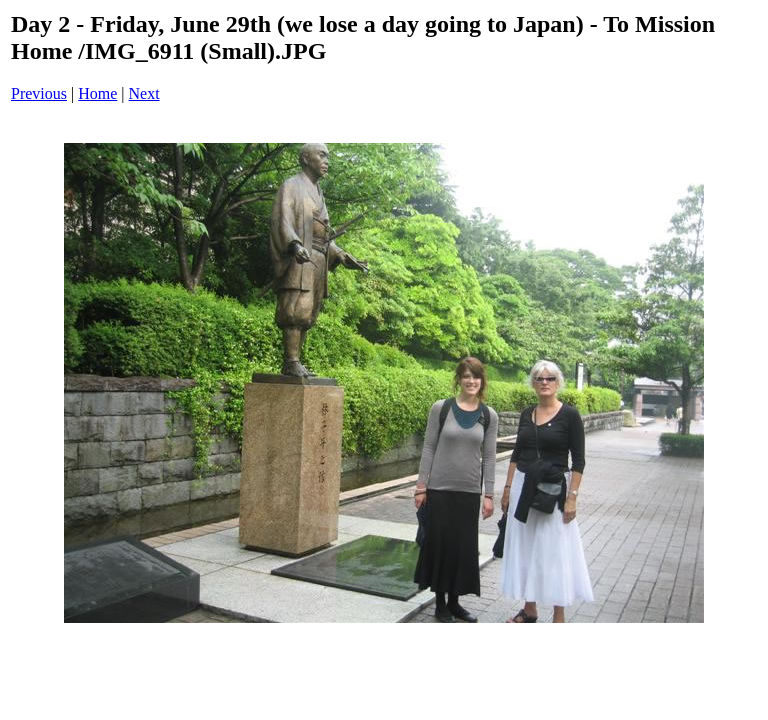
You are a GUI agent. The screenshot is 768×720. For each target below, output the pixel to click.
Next (144, 93)
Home (97, 93)
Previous (39, 93)
